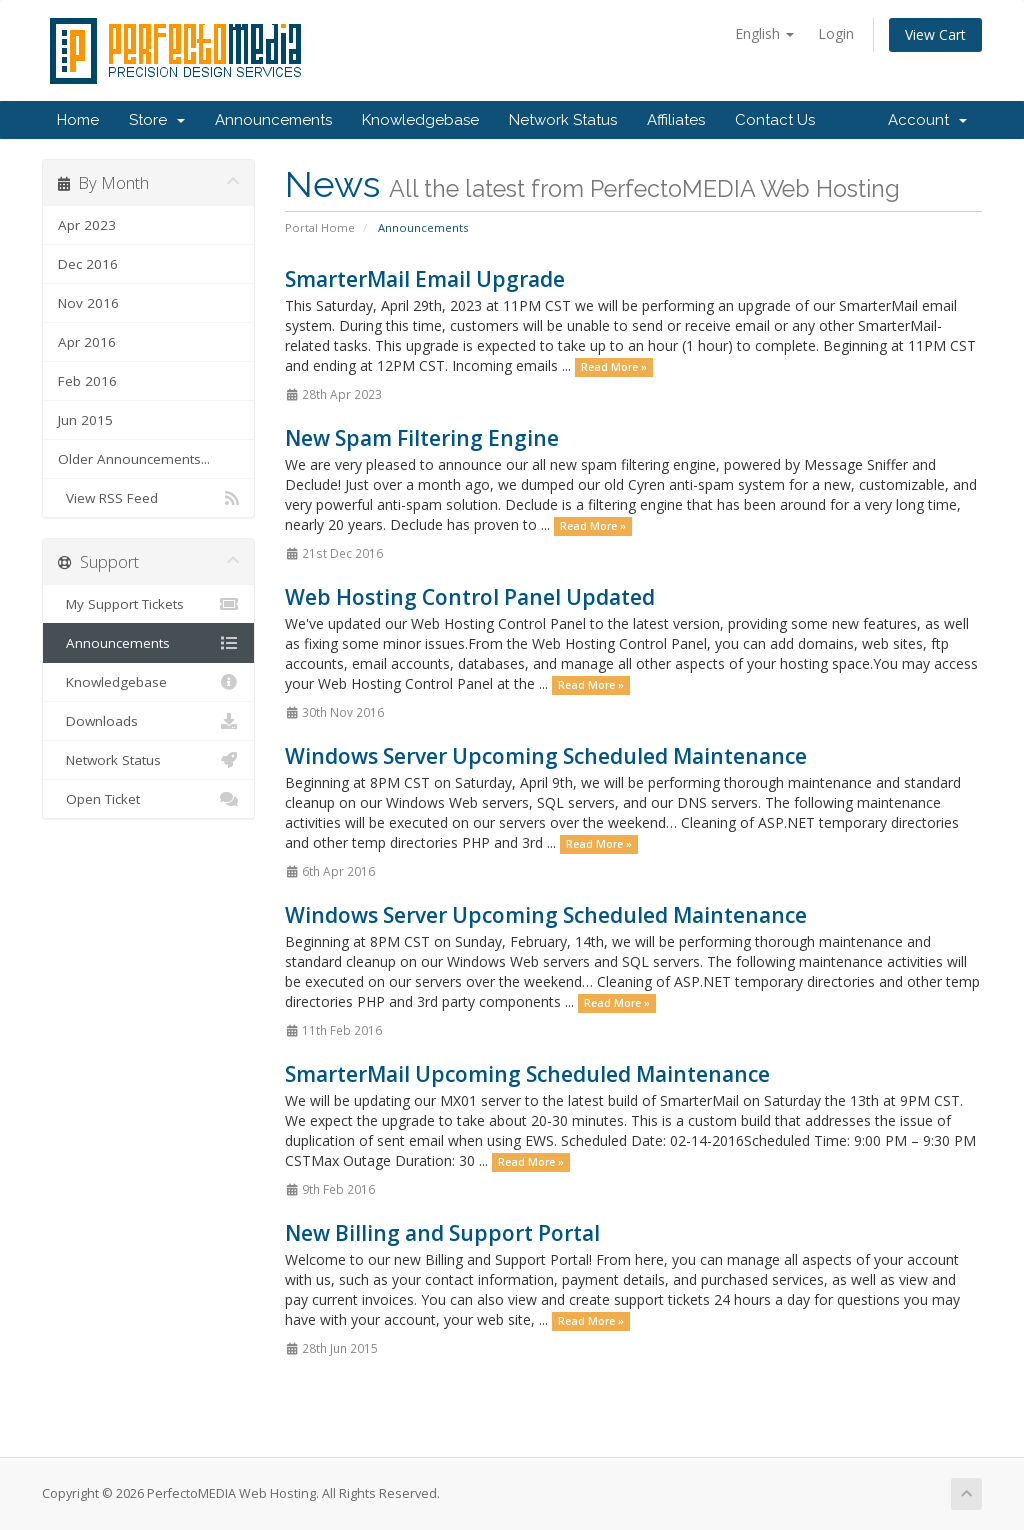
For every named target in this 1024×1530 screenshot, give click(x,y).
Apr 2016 (87, 342)
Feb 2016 (87, 381)
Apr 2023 (87, 225)
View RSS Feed (148, 498)
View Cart (935, 34)
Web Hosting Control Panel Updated (470, 597)
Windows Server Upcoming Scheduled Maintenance (546, 756)
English (764, 33)
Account (927, 120)
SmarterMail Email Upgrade (425, 279)
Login (836, 33)
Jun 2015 (85, 420)
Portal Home (320, 227)
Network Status (563, 120)
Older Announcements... (134, 459)
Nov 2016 (88, 303)
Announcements (273, 120)
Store (157, 120)
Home (78, 120)
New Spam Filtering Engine (422, 438)
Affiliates (676, 120)
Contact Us (775, 120)
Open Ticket (148, 799)
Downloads (148, 721)
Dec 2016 (88, 264)
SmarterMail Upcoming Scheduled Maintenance (527, 1074)
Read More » (614, 367)
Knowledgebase (420, 120)
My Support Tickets (148, 604)
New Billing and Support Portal (442, 1233)
